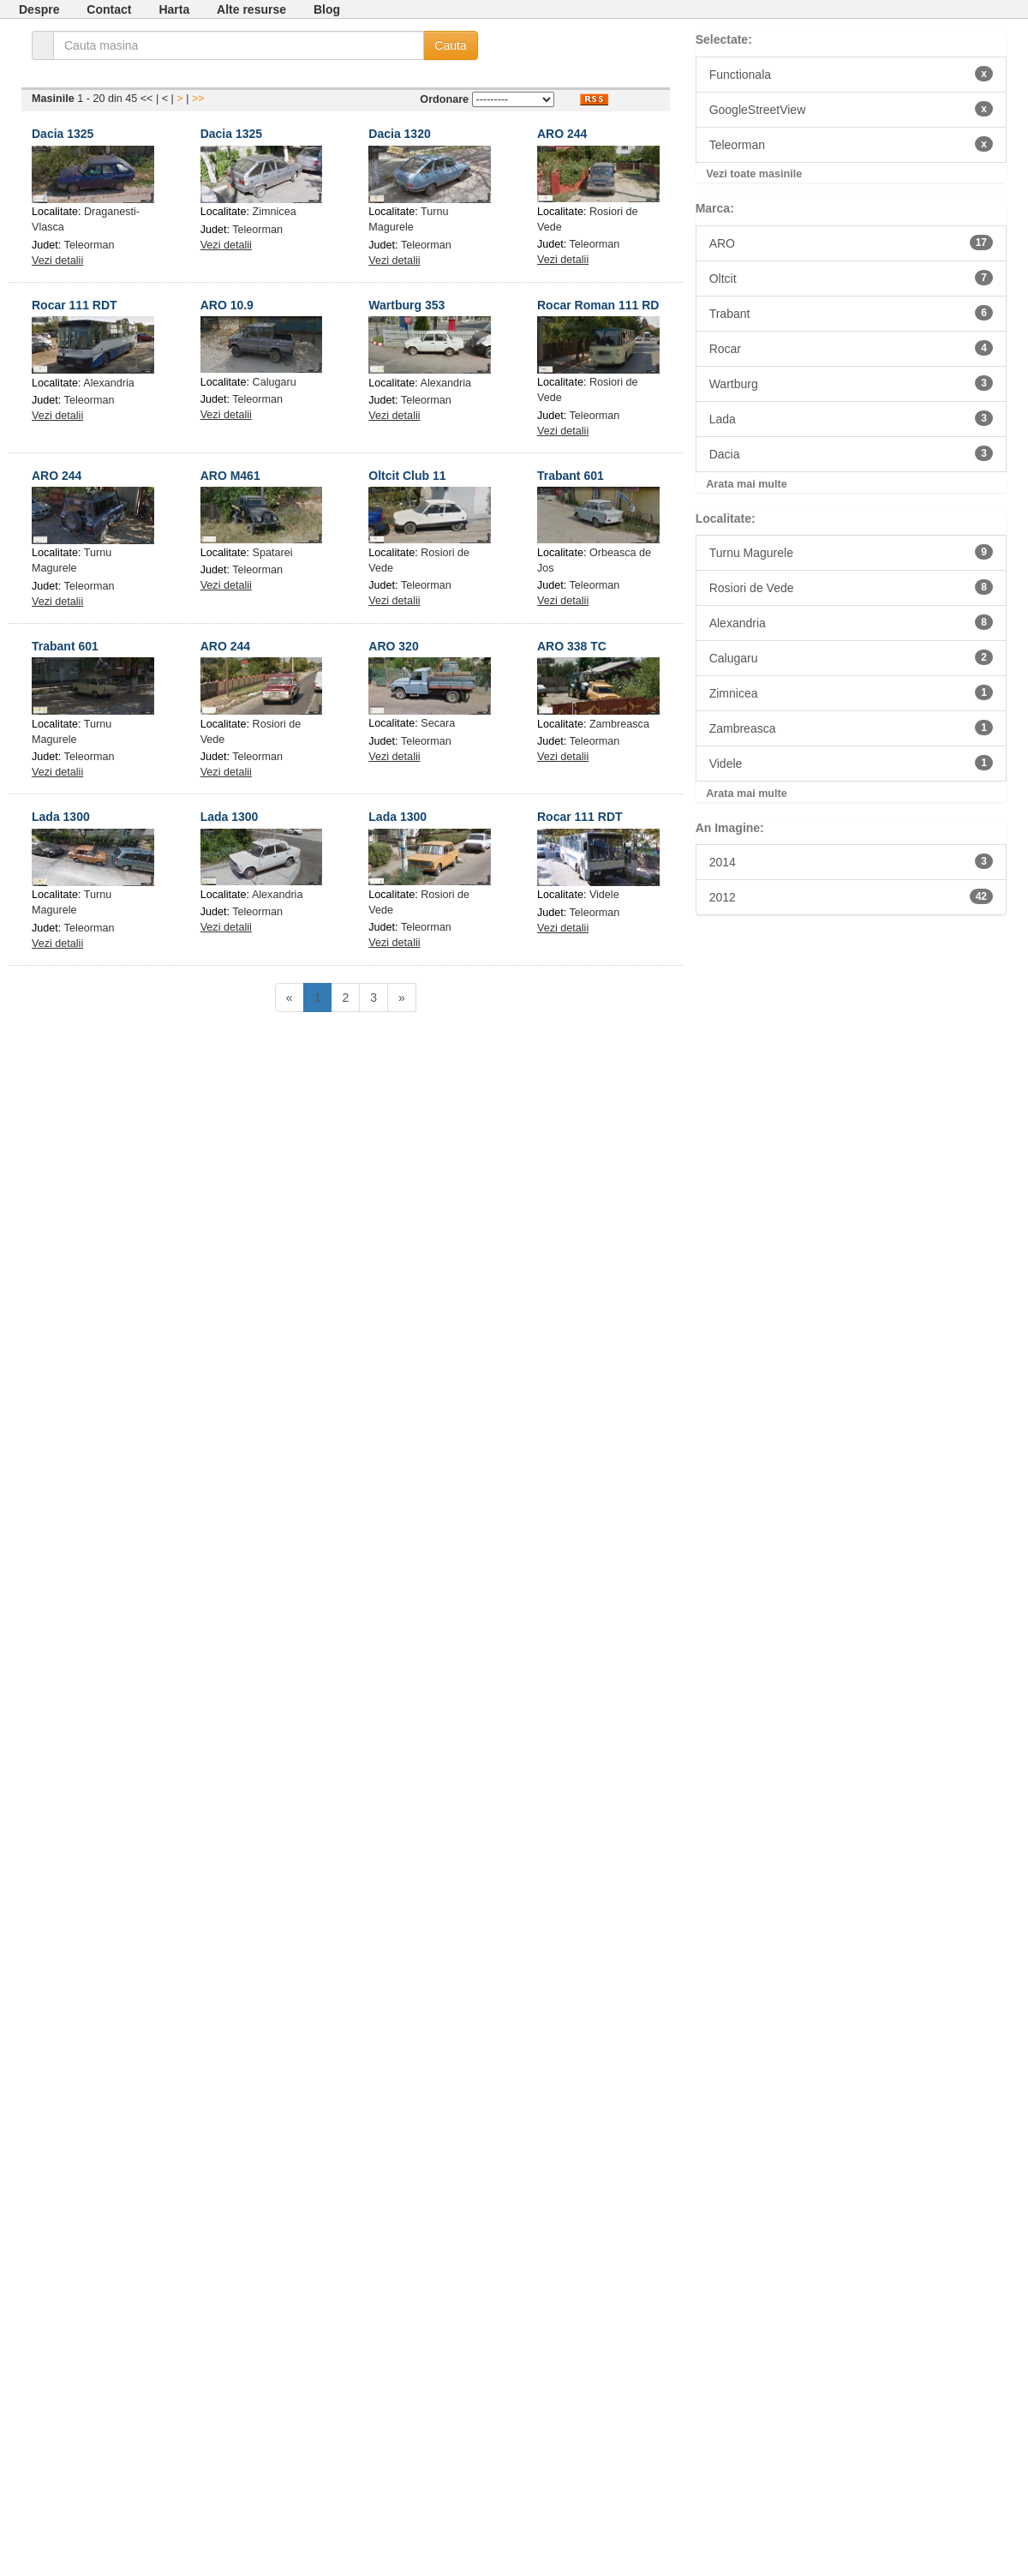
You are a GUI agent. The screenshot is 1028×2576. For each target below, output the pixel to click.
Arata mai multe (746, 484)
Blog (327, 9)
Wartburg (851, 383)
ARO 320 (393, 646)
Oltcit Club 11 (406, 475)
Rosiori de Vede (851, 587)
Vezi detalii (57, 261)
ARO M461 (230, 475)
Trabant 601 (570, 475)
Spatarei (273, 553)
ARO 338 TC (572, 646)
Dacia (851, 453)
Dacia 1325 (62, 134)
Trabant (851, 313)
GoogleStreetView (851, 109)
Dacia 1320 (399, 134)
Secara (438, 723)
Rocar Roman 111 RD (598, 305)
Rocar (851, 348)
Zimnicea (274, 212)
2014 (851, 861)
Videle (604, 895)
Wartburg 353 (406, 305)
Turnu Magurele (851, 552)
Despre (39, 9)
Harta (173, 9)
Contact (109, 9)
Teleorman (89, 245)
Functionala (851, 73)
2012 (851, 896)
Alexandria (108, 383)
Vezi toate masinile (754, 174)
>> (198, 99)
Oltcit (851, 277)
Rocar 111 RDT (74, 305)
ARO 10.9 (227, 305)
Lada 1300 (61, 817)
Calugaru (274, 382)
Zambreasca (619, 724)
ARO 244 (562, 134)
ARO (851, 242)
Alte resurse (251, 9)
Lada (851, 418)
